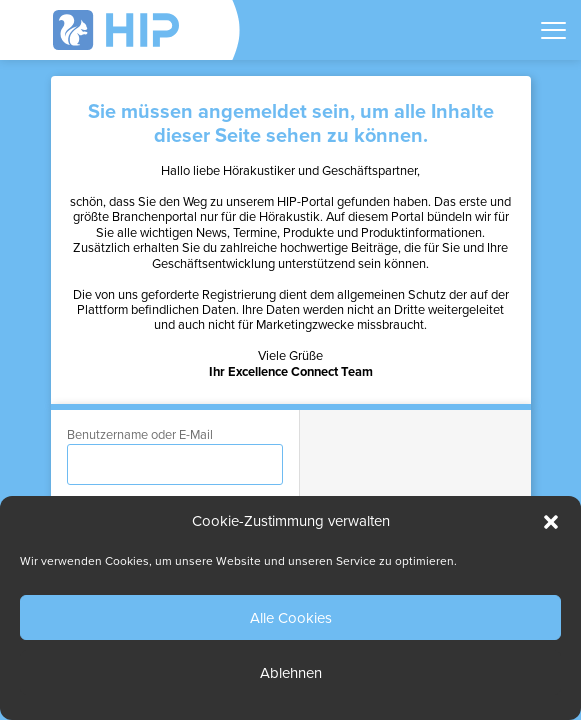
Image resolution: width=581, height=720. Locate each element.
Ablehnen (291, 673)
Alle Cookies (291, 618)
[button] (551, 522)
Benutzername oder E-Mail (140, 435)
